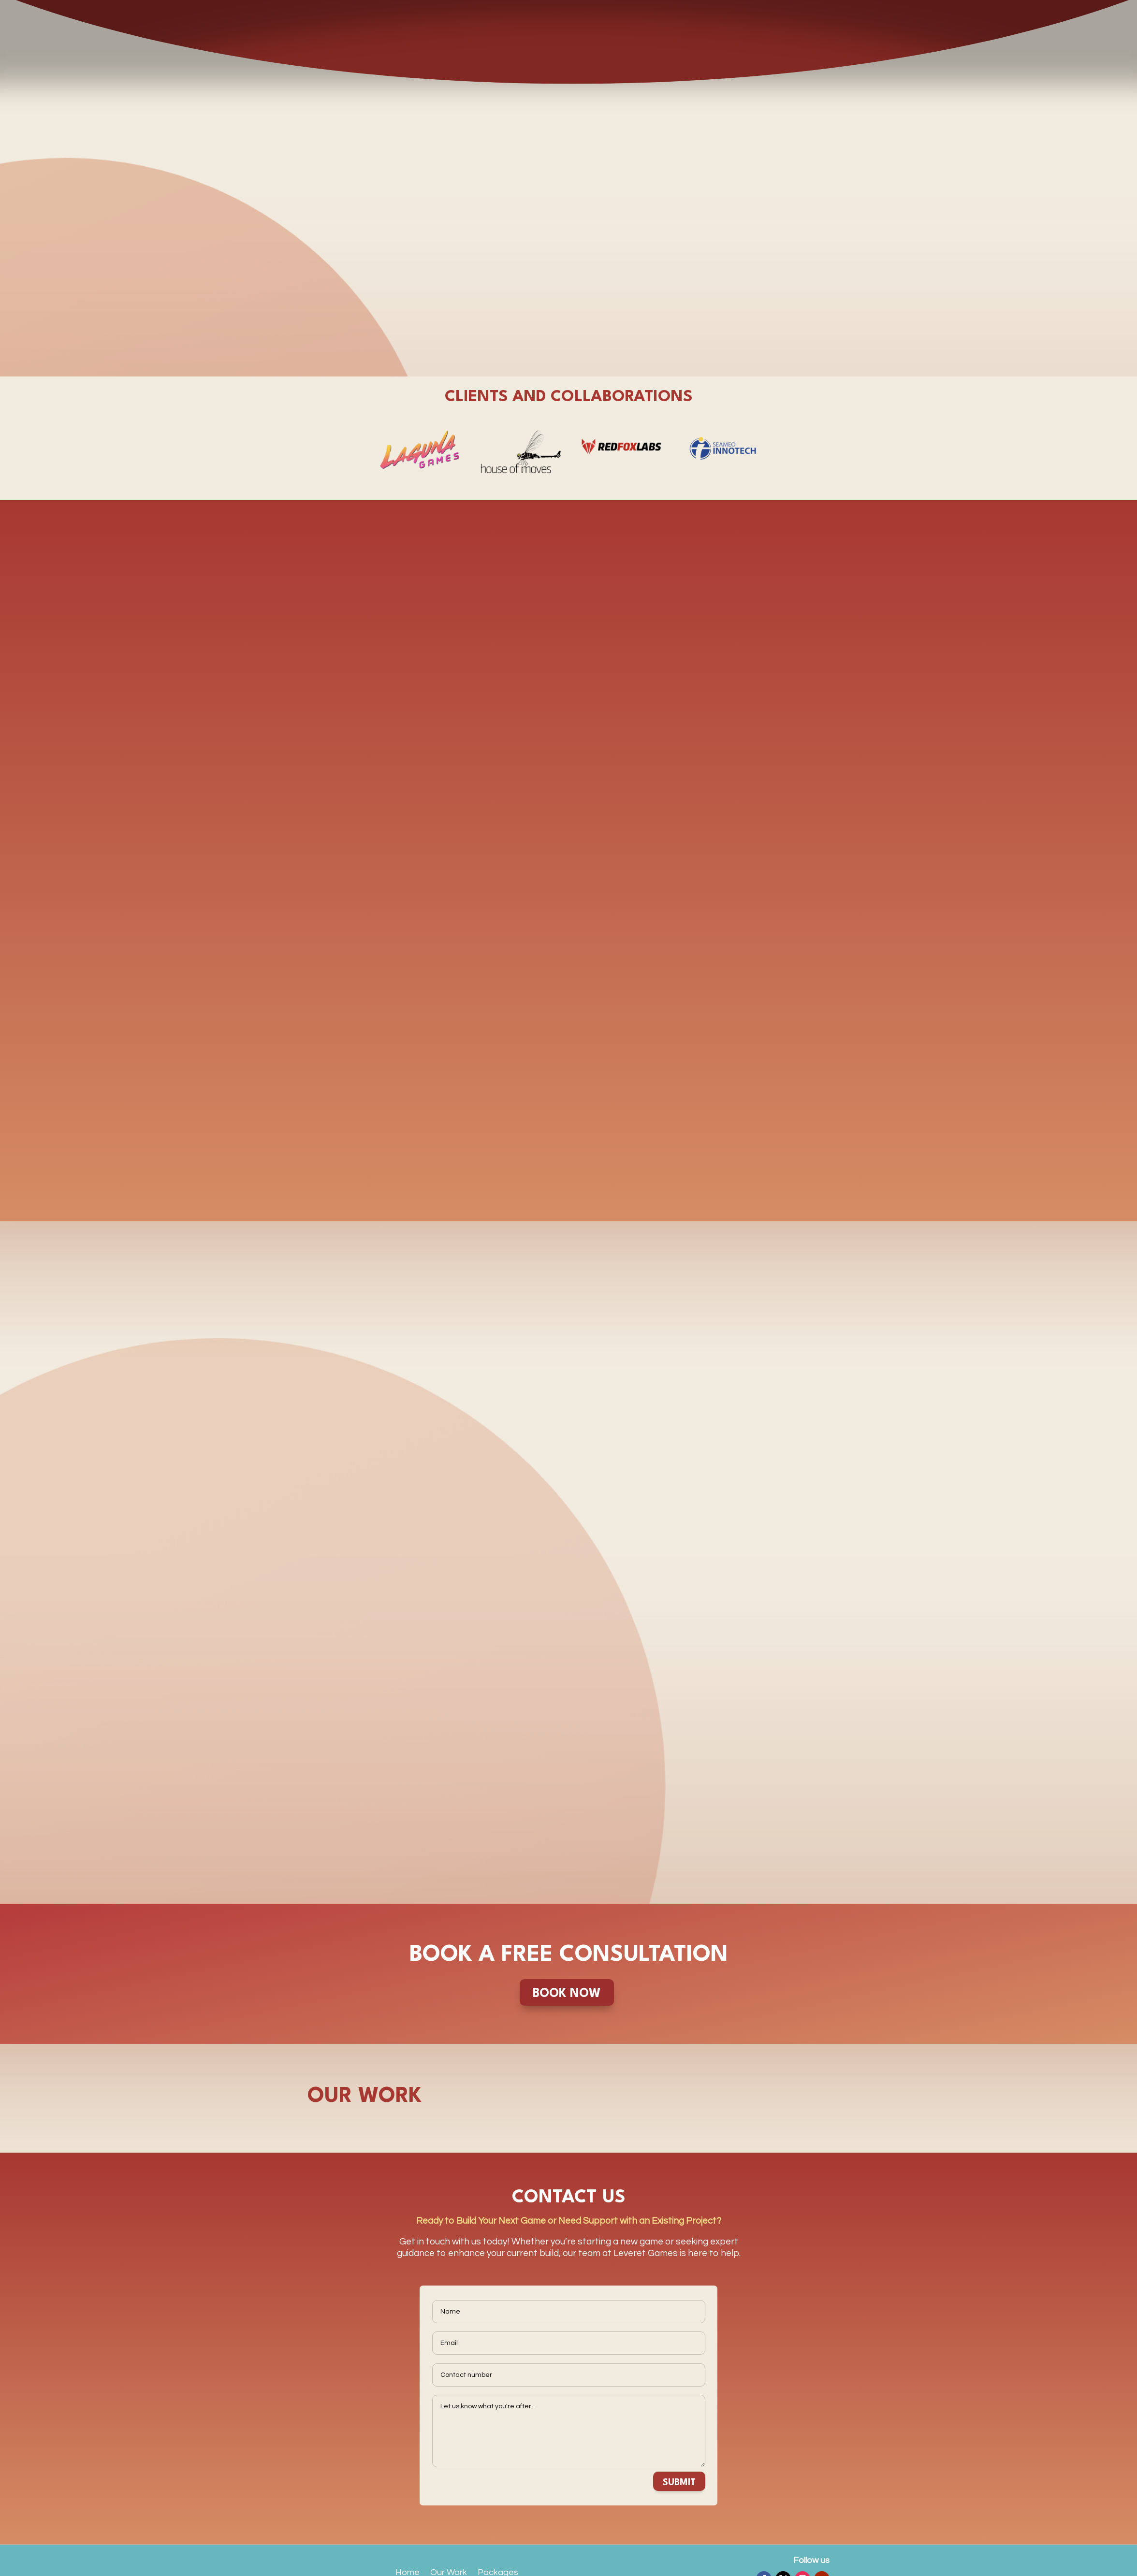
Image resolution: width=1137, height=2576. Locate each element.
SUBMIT (679, 2426)
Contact (411, 2552)
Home (407, 2515)
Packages (498, 2515)
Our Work (448, 2515)
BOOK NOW (567, 1937)
